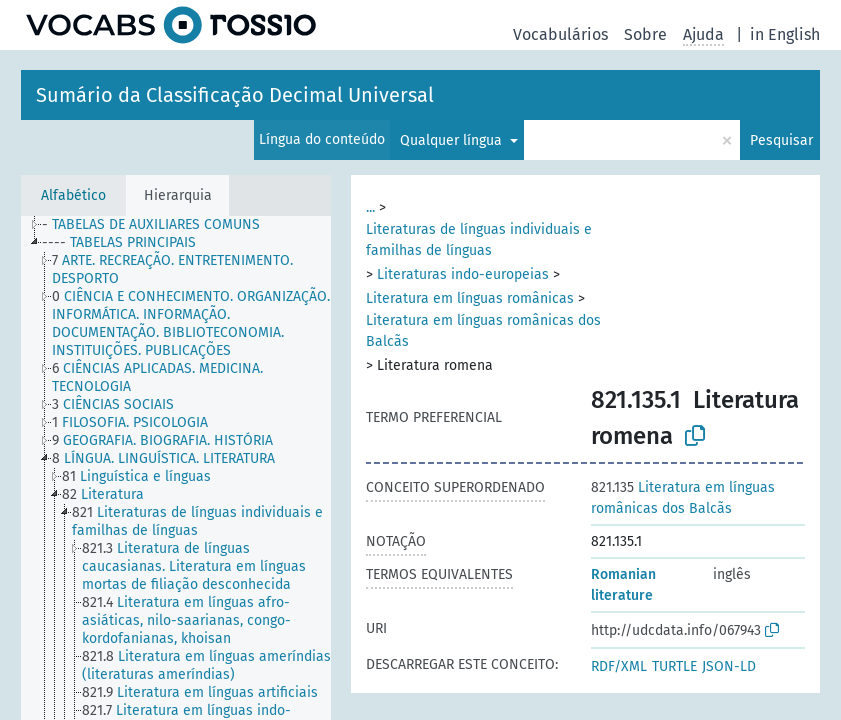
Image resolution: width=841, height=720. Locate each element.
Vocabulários (560, 34)
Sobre (645, 34)
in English (785, 34)
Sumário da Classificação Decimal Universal (235, 95)
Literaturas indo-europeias (463, 274)
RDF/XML (619, 666)
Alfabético (73, 195)
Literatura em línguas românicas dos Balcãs (483, 331)
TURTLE (674, 666)
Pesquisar (781, 140)
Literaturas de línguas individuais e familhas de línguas (479, 240)
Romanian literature (623, 585)
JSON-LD (729, 666)
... (370, 207)
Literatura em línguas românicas (470, 298)
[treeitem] (159, 225)
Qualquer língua (453, 140)
